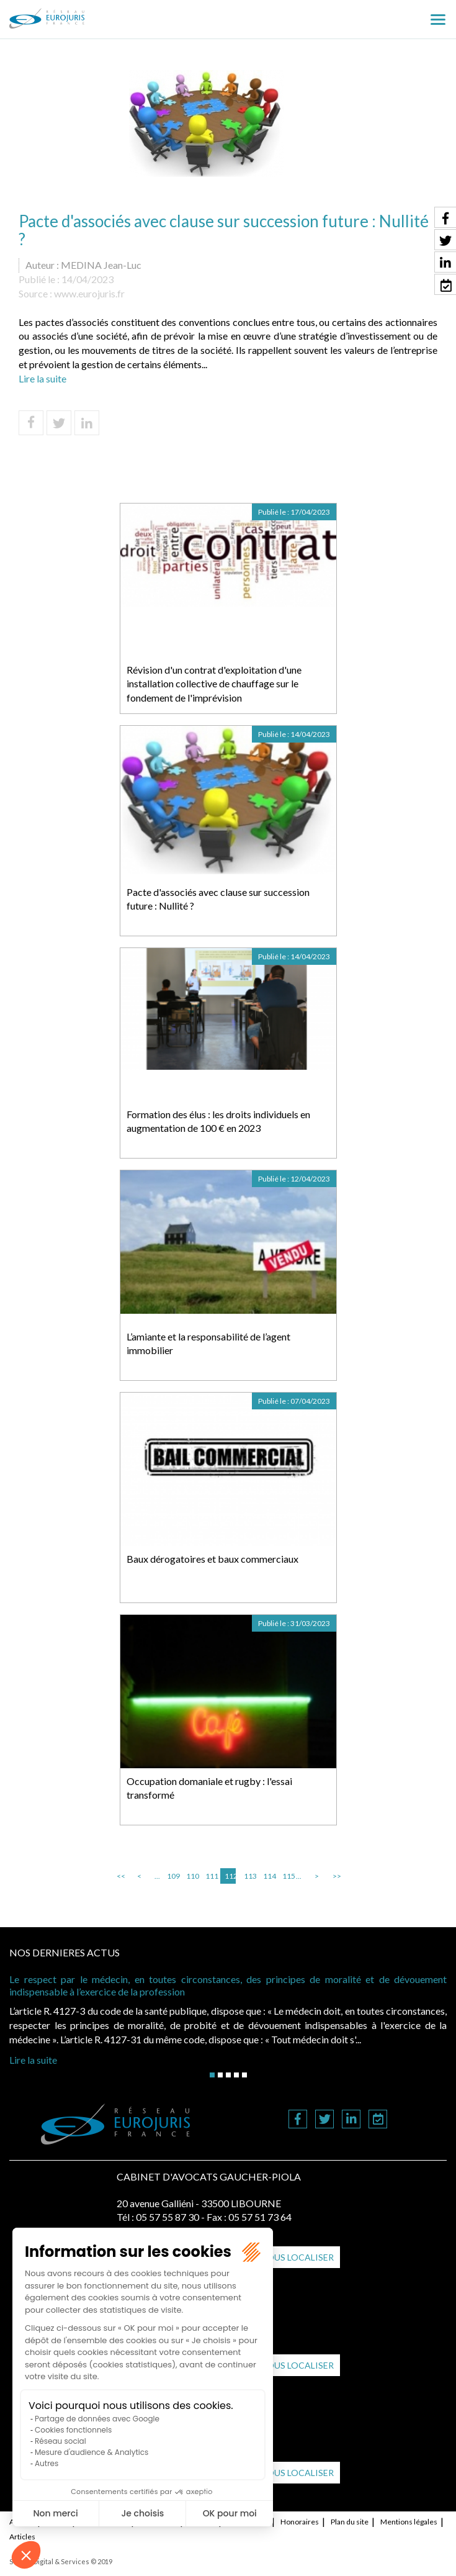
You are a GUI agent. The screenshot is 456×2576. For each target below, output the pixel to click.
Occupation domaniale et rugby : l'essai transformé (209, 1788)
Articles (22, 2536)
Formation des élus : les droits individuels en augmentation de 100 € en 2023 (218, 1121)
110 (191, 1876)
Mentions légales (408, 2521)
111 (211, 1876)
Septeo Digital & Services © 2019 (60, 2561)
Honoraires (299, 2521)
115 (287, 1876)
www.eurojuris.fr (89, 293)
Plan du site (350, 2521)
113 (249, 1876)
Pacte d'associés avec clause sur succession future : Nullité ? (218, 899)
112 (230, 1876)
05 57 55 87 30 (167, 2217)
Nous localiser (297, 2257)
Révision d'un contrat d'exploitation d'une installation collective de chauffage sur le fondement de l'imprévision (214, 684)
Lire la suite (42, 378)
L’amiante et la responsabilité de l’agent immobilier (208, 1344)
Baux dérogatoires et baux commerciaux (212, 1559)
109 (172, 1876)
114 (268, 1876)
